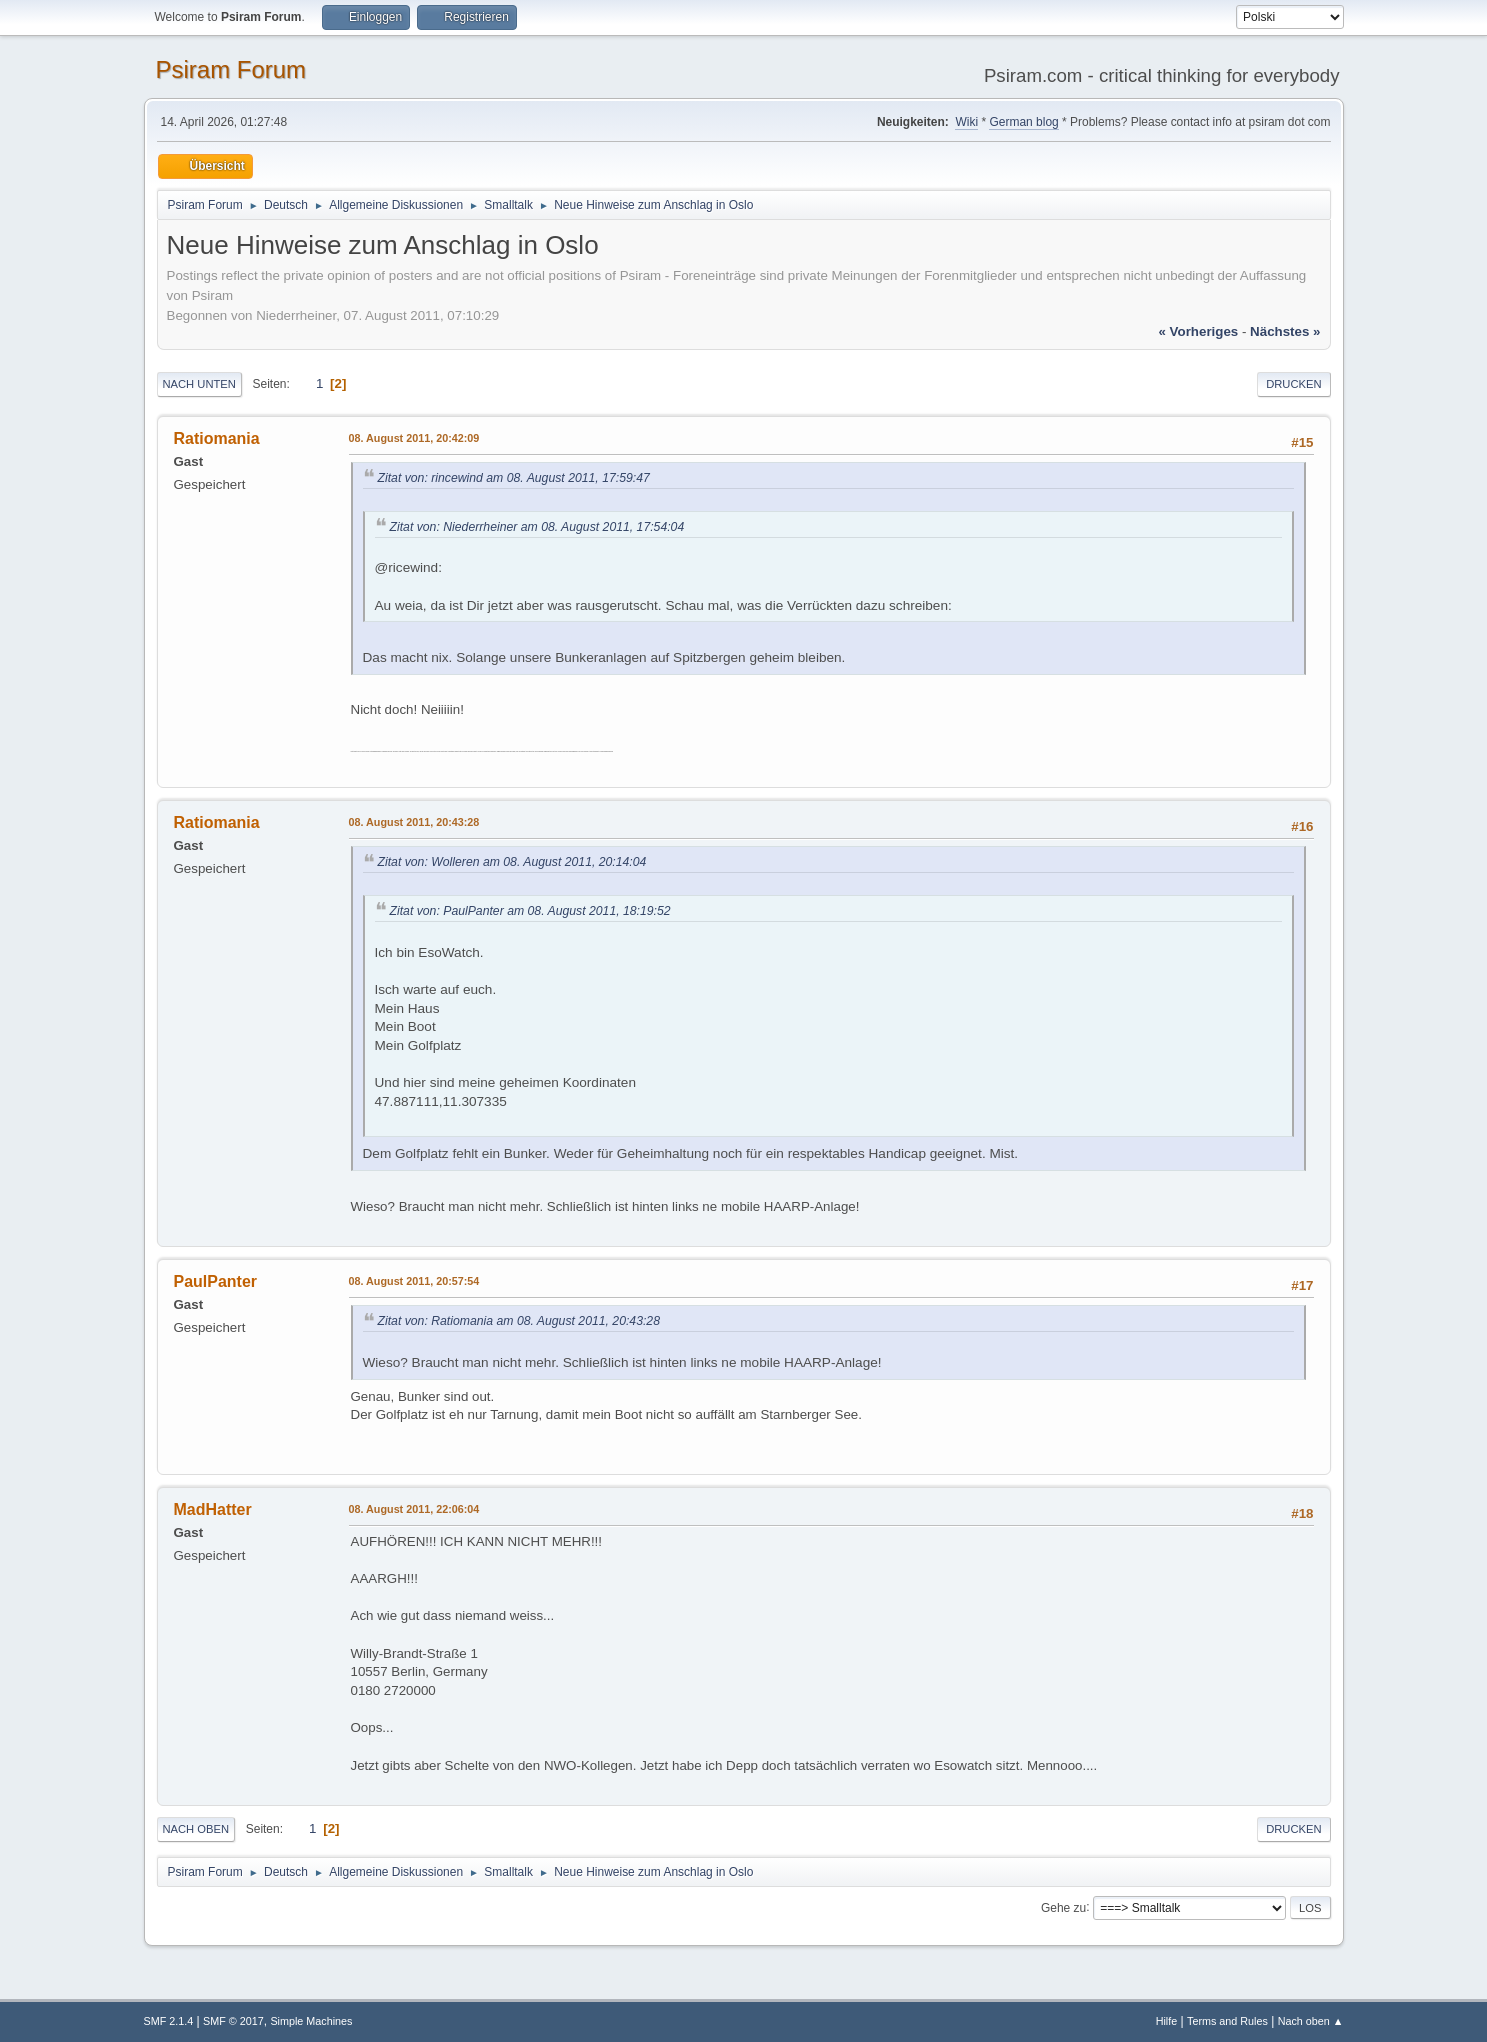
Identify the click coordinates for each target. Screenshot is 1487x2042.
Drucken (1293, 384)
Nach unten (199, 384)
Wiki (966, 122)
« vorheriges (1198, 331)
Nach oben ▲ (1311, 2021)
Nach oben (196, 1829)
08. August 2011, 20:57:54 (414, 1281)
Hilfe (1167, 2021)
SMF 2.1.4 (169, 2021)
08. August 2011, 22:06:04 (414, 1509)
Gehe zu (1063, 1907)
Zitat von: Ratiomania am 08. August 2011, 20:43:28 (519, 1321)
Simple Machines (311, 2021)
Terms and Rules (1227, 2021)
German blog (1023, 122)
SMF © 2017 (233, 2021)
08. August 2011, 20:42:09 (414, 438)
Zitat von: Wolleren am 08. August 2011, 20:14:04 (512, 862)
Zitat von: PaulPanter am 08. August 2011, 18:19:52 (530, 911)
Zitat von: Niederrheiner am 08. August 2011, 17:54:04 (537, 527)
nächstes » (1285, 331)
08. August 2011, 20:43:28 (414, 822)
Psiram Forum (231, 69)
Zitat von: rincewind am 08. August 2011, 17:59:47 (514, 478)
